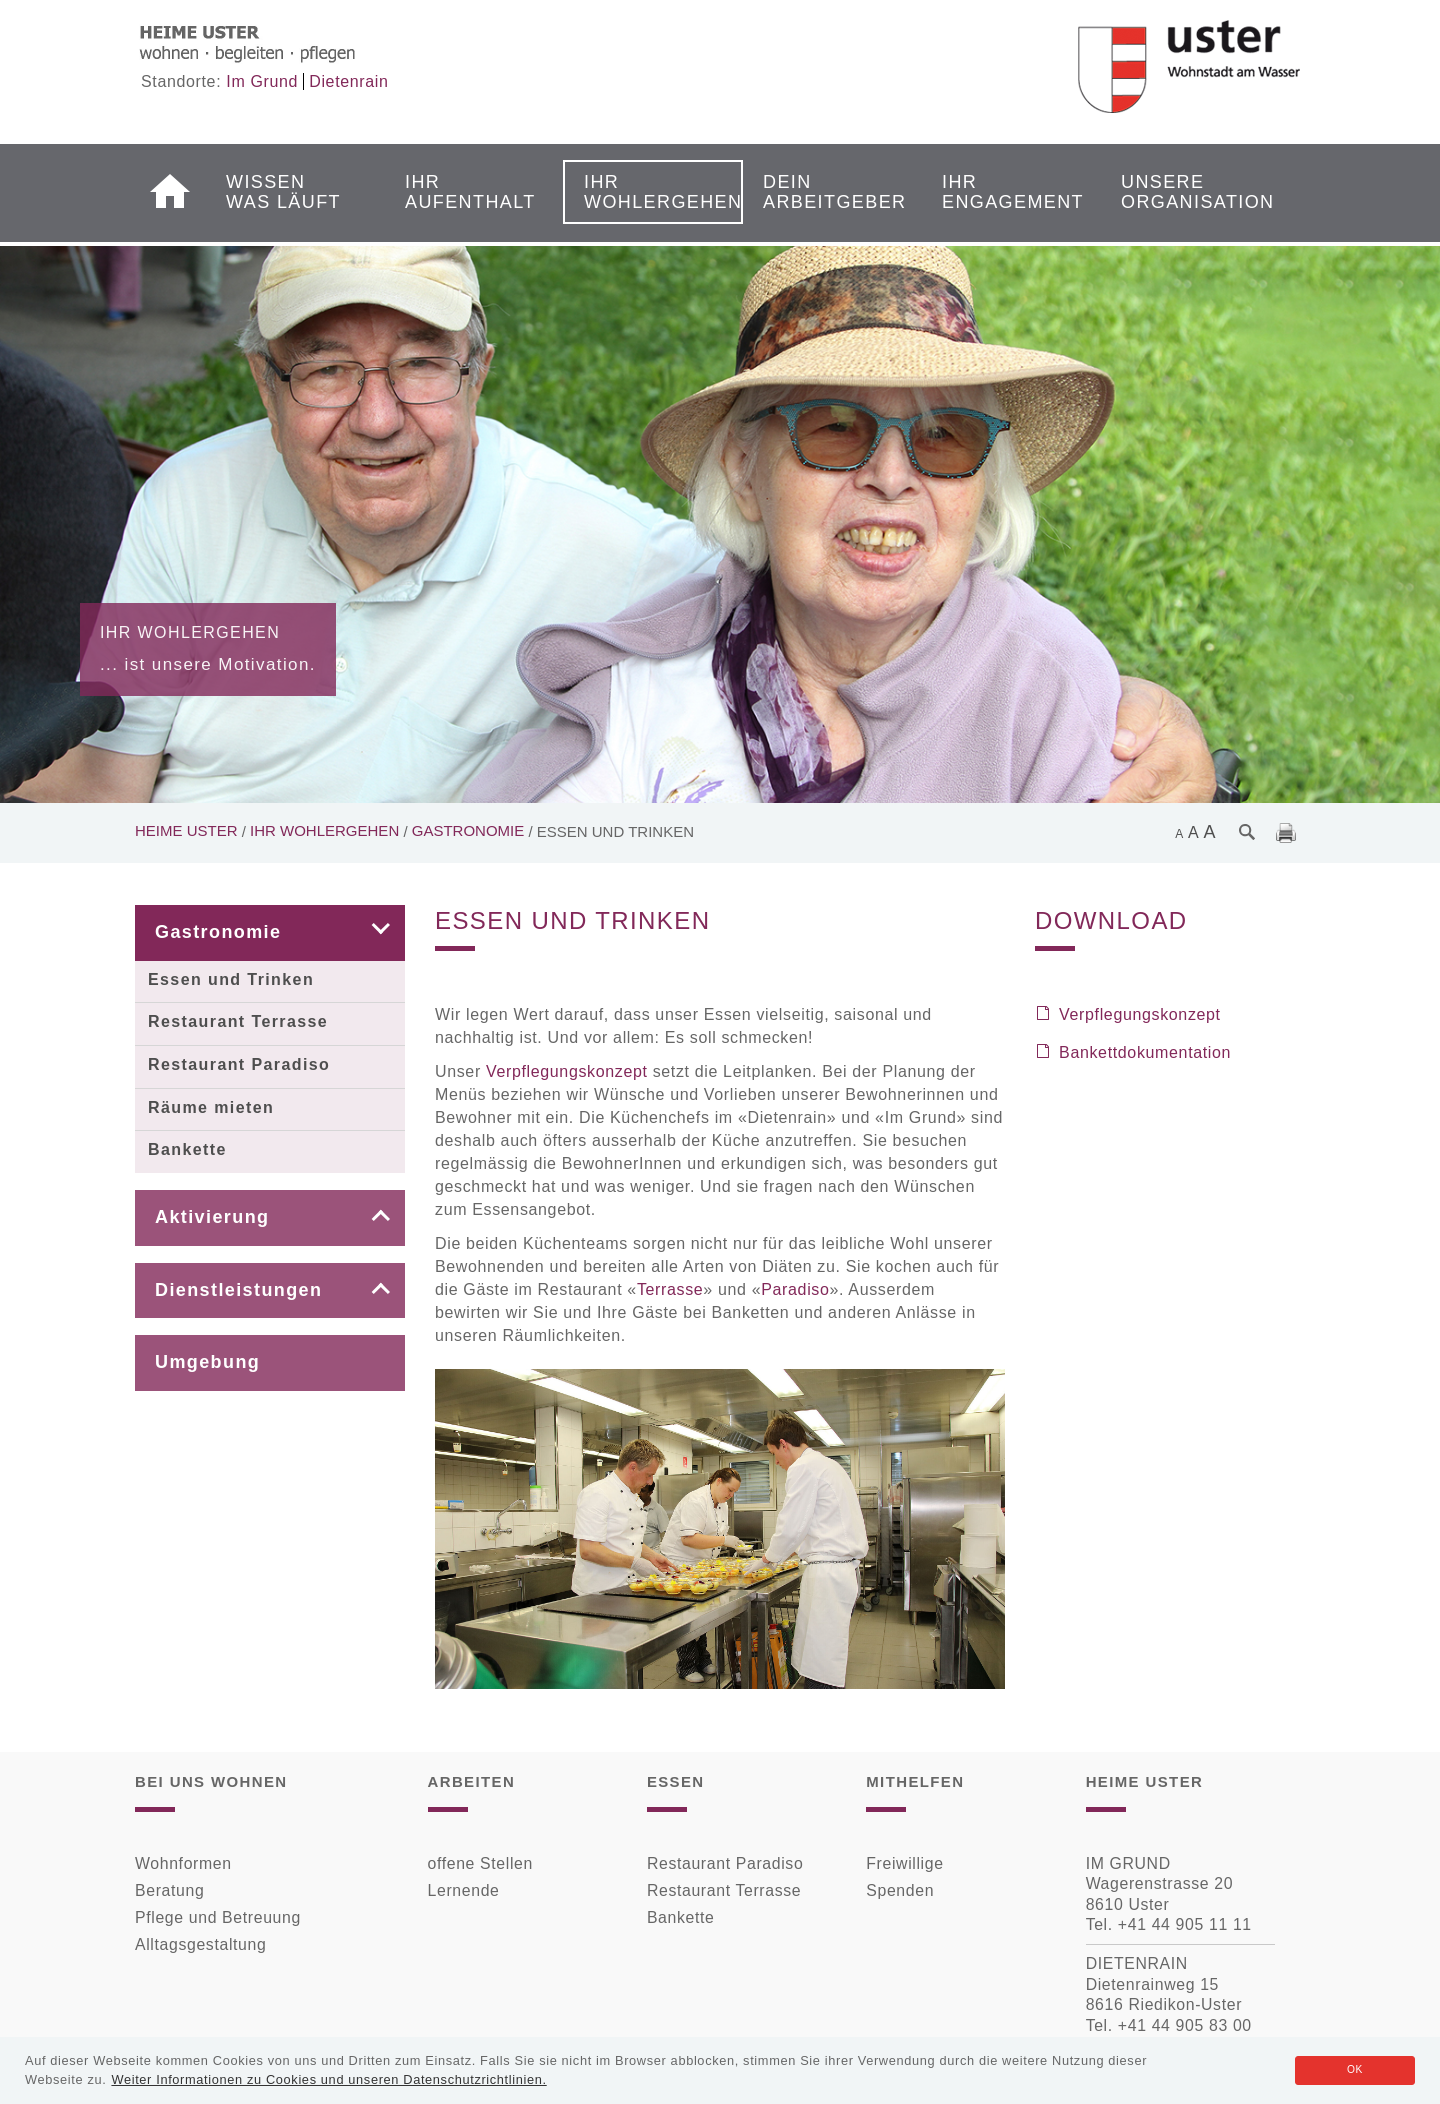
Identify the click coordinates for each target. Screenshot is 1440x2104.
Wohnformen (183, 1863)
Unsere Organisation (1184, 192)
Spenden (900, 1890)
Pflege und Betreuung (218, 1917)
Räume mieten (211, 1107)
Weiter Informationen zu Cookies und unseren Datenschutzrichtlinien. (328, 2079)
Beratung (169, 1890)
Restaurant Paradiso (239, 1064)
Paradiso (795, 1289)
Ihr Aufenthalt (468, 192)
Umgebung (207, 1362)
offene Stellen (480, 1863)
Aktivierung (212, 1217)
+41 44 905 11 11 (1185, 1924)
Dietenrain (348, 81)
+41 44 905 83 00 (1185, 2025)
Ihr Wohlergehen (647, 192)
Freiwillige (904, 1863)
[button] (366, 933)
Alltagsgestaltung (200, 1944)
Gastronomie (468, 830)
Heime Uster (186, 830)
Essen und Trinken (231, 979)
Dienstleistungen (238, 1290)
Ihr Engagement (1005, 192)
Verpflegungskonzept (567, 1071)
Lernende (464, 1890)
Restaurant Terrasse (238, 1021)
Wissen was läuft (283, 192)
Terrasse (670, 1289)
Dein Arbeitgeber (826, 192)
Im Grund (262, 81)
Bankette (187, 1149)
